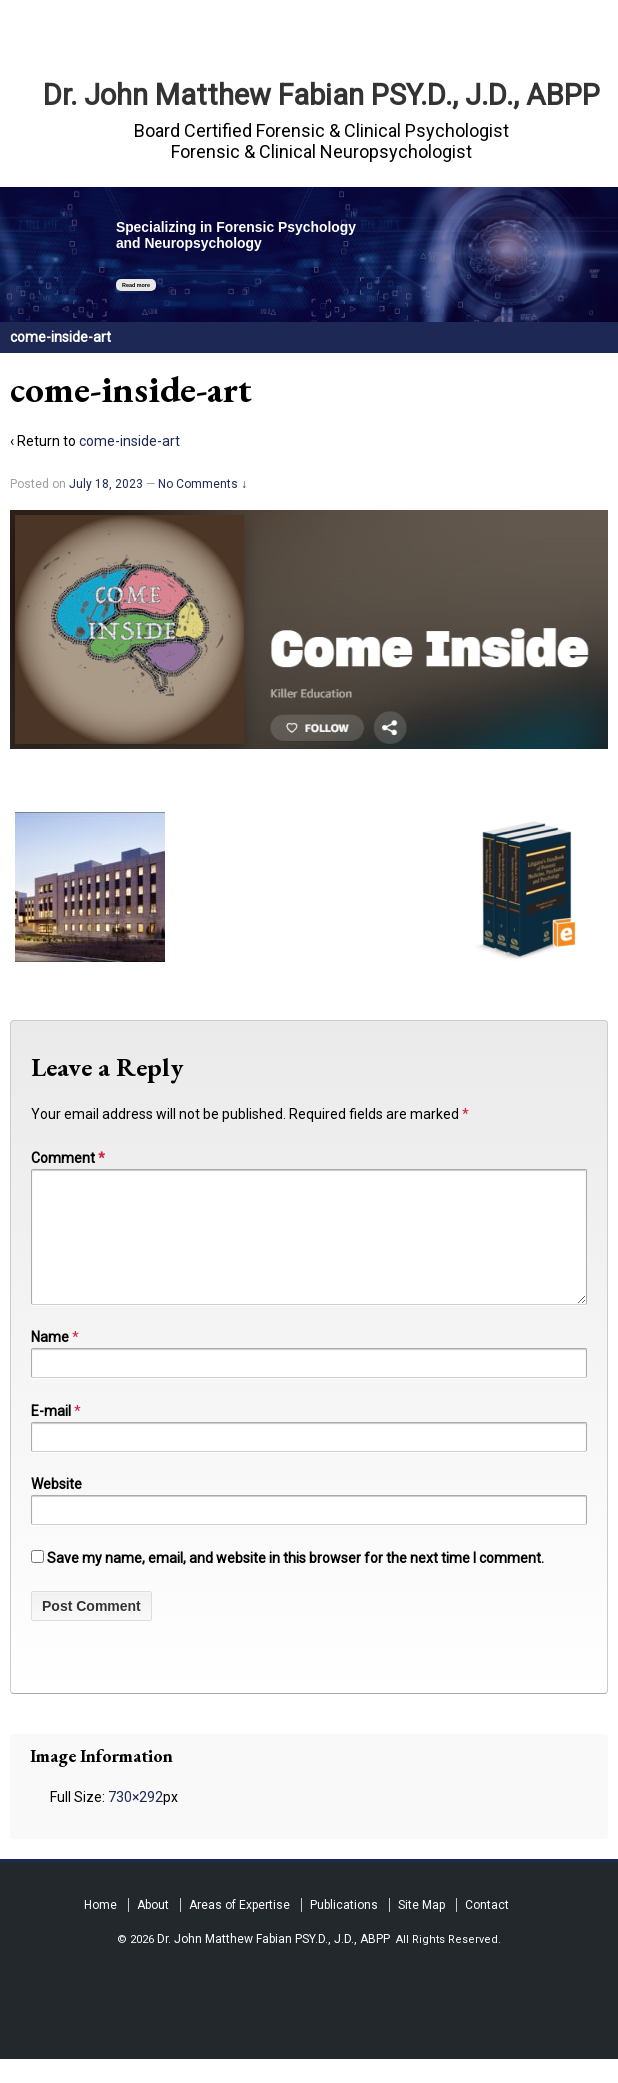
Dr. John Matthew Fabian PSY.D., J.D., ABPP (321, 95)
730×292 (135, 1821)
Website (56, 1508)
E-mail (51, 1435)
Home (100, 1929)
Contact (487, 1929)
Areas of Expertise (239, 1929)
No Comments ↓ (202, 484)
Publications (344, 1929)
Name (50, 1361)
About (153, 1929)
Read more (136, 285)
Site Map (421, 1929)
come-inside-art (129, 441)
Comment (68, 1158)
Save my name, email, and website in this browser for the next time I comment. (295, 1582)
